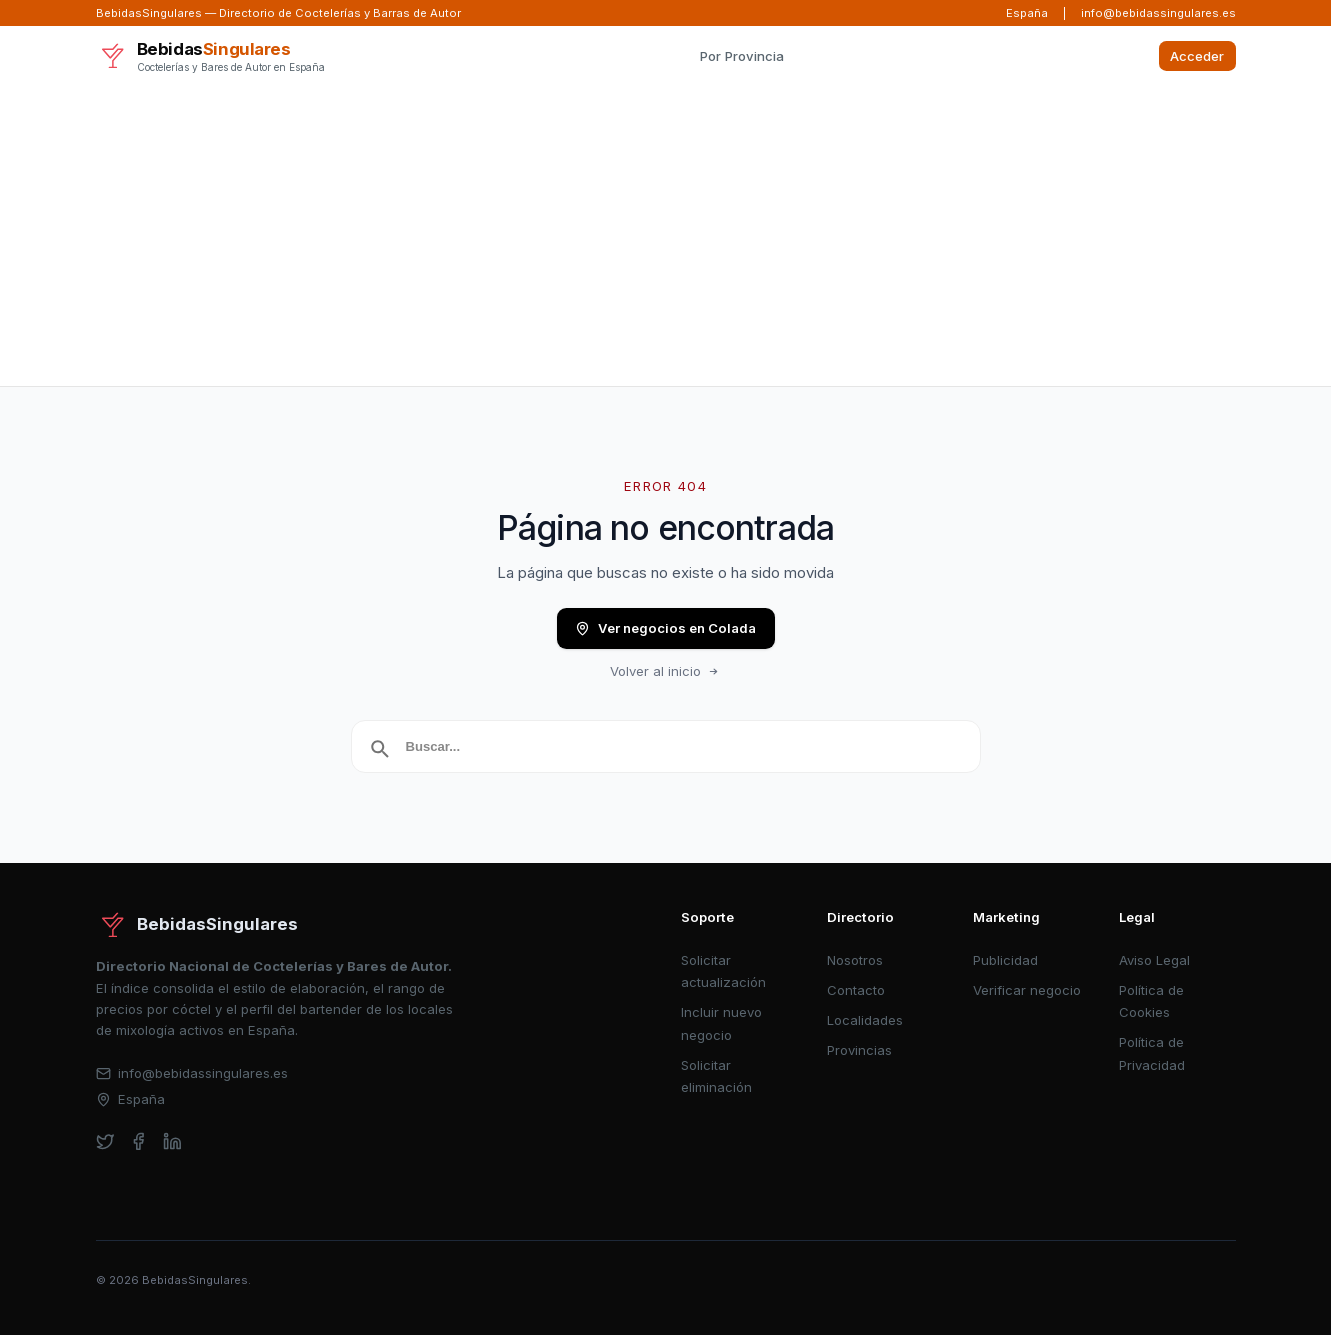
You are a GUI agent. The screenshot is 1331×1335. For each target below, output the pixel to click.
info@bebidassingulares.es (1158, 13)
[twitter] (105, 1141)
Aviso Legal (1154, 960)
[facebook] (138, 1141)
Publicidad (1005, 960)
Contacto (856, 990)
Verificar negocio (1027, 990)
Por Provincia (742, 56)
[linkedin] (172, 1141)
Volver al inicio (666, 671)
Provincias (859, 1050)
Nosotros (855, 960)
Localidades (865, 1020)
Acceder (1197, 56)
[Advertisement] (666, 236)
